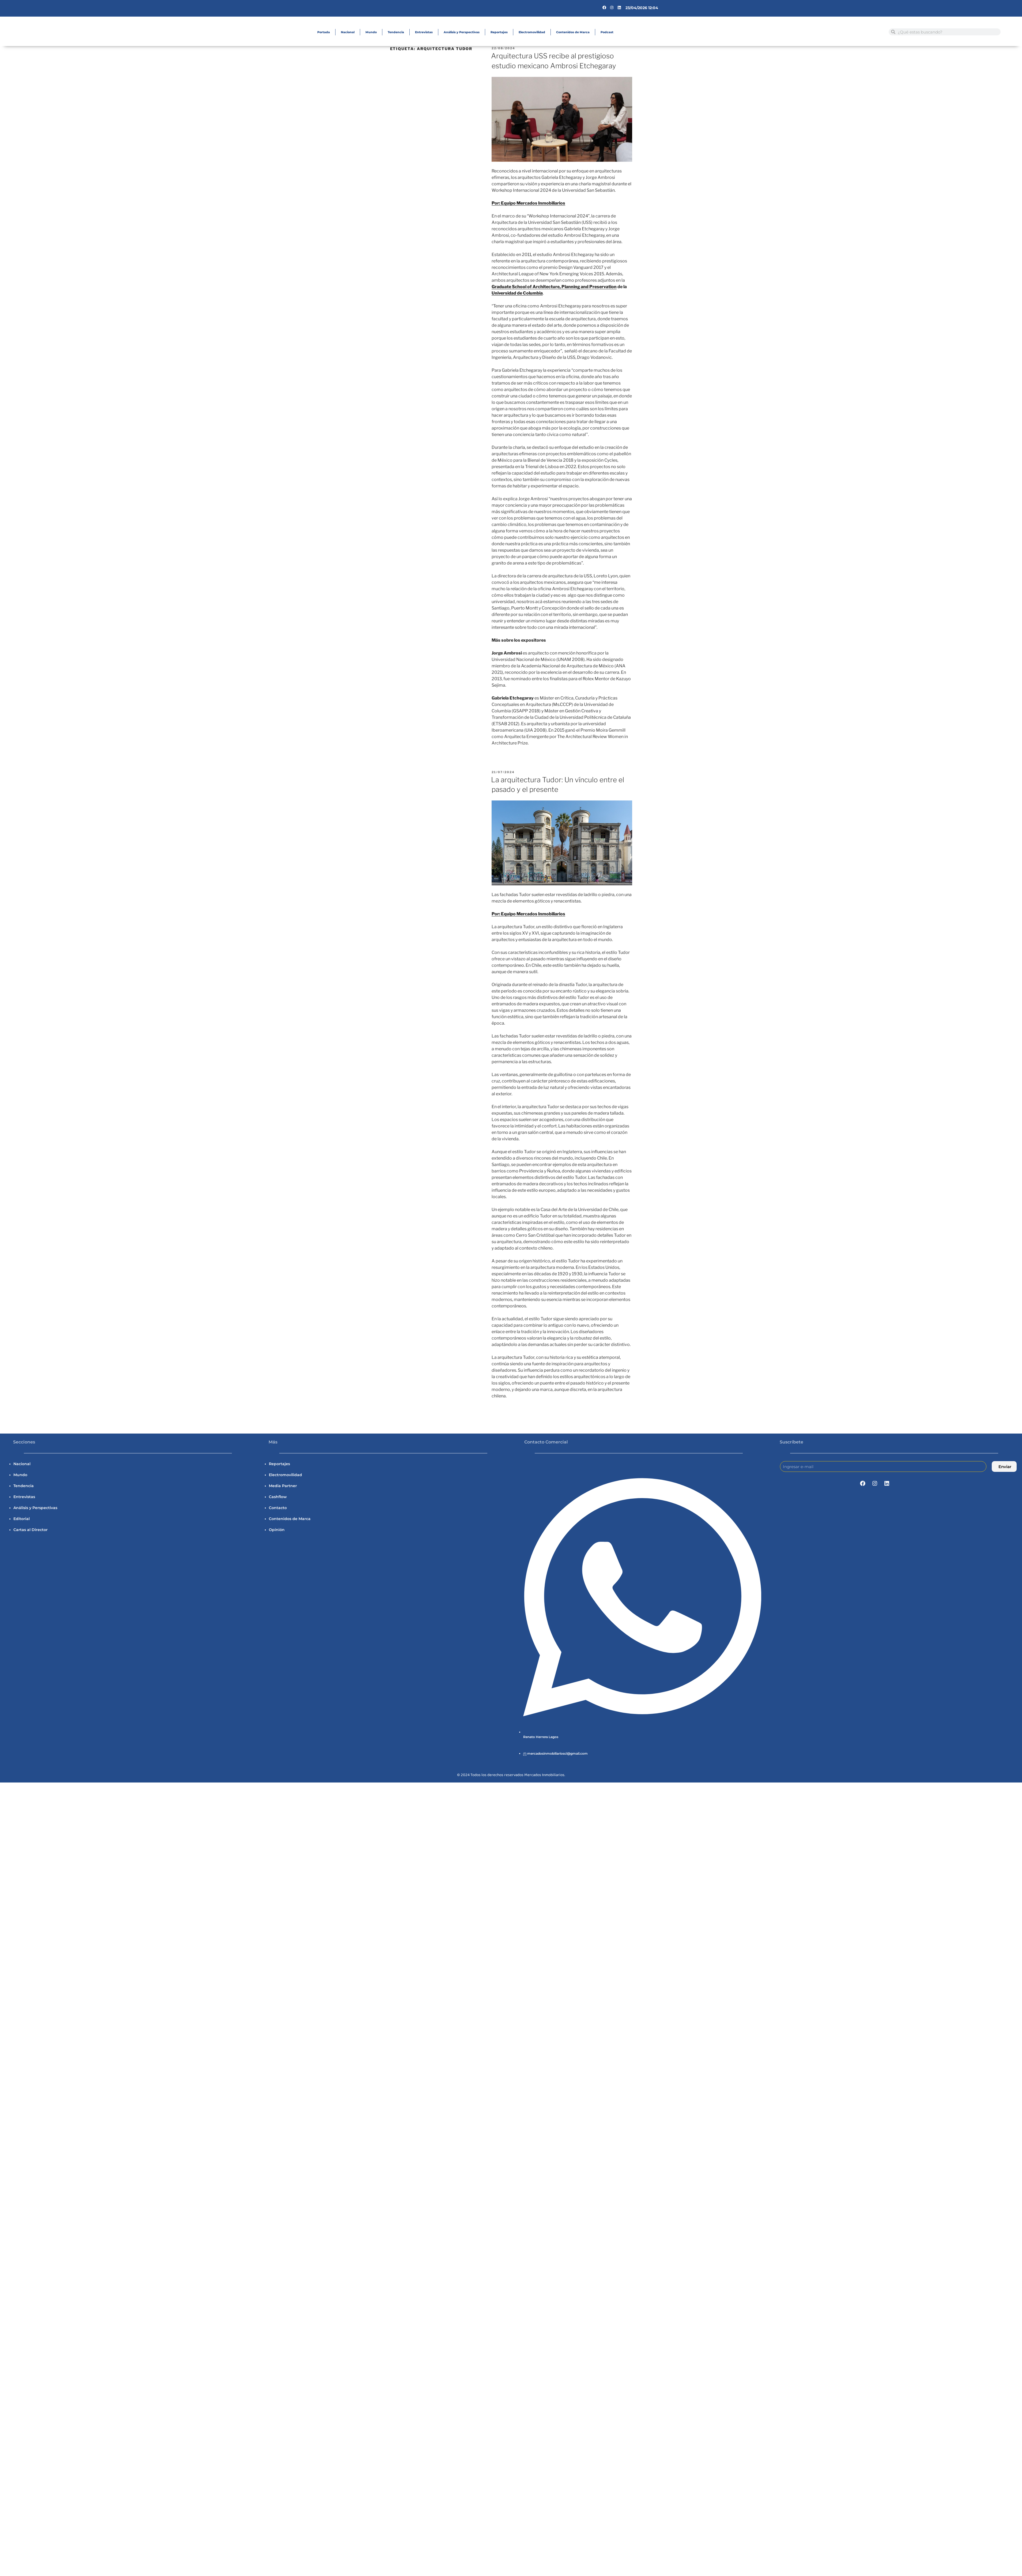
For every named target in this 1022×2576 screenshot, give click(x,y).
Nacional (348, 32)
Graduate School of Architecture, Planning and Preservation (554, 286)
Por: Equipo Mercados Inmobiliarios (528, 203)
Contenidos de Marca (573, 32)
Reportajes (499, 32)
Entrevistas (424, 32)
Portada (323, 32)
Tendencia (396, 32)
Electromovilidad (532, 32)
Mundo (371, 32)
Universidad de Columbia (517, 293)
